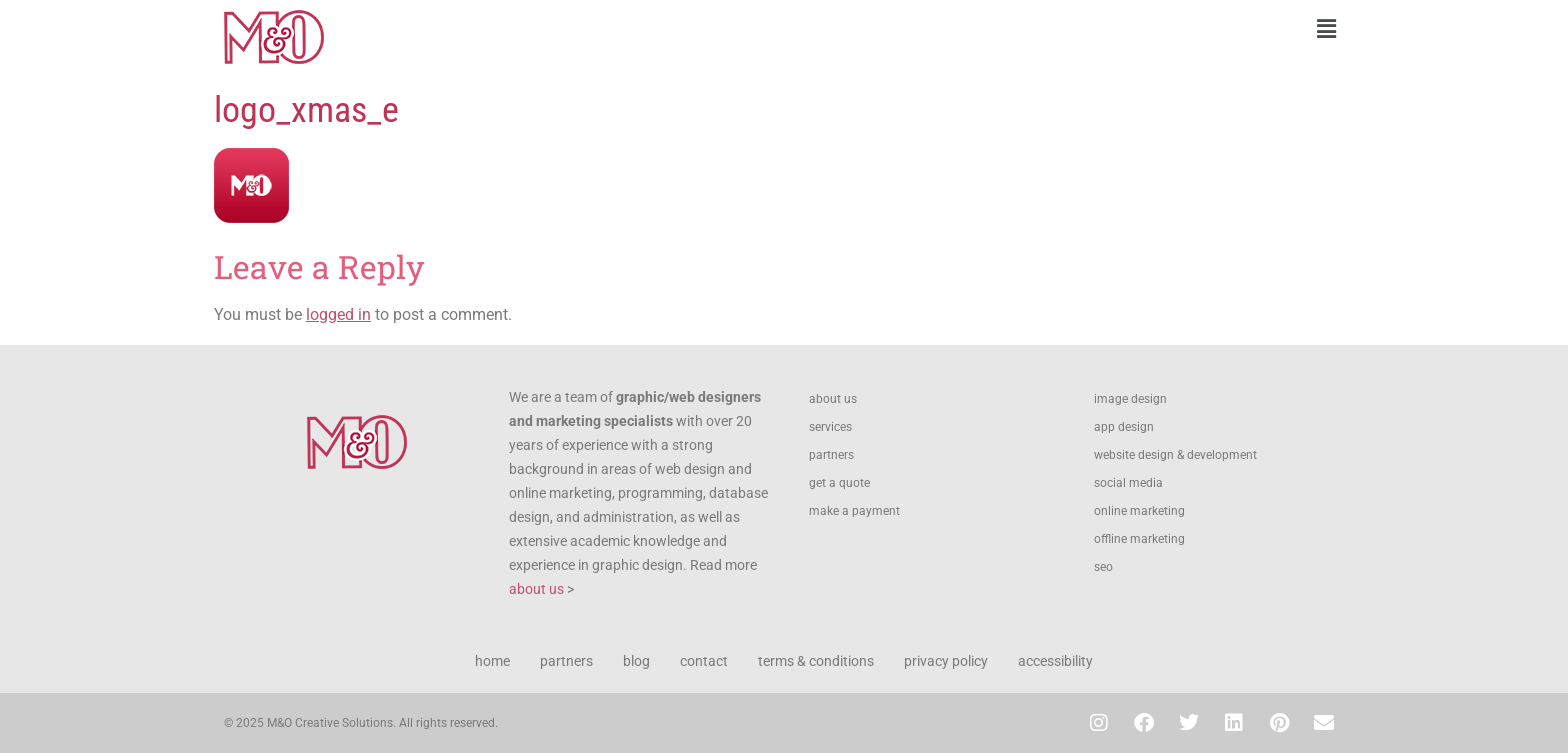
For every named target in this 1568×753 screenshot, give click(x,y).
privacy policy (946, 661)
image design (1130, 399)
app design (1124, 427)
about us (536, 589)
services (830, 427)
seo (1103, 567)
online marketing (1139, 511)
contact (704, 661)
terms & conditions (816, 661)
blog (636, 661)
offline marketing (1139, 539)
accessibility (1055, 661)
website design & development (1175, 455)
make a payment (854, 511)
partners (831, 455)
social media (1128, 483)
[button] (1069, 29)
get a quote (839, 483)
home (492, 661)
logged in (338, 314)
